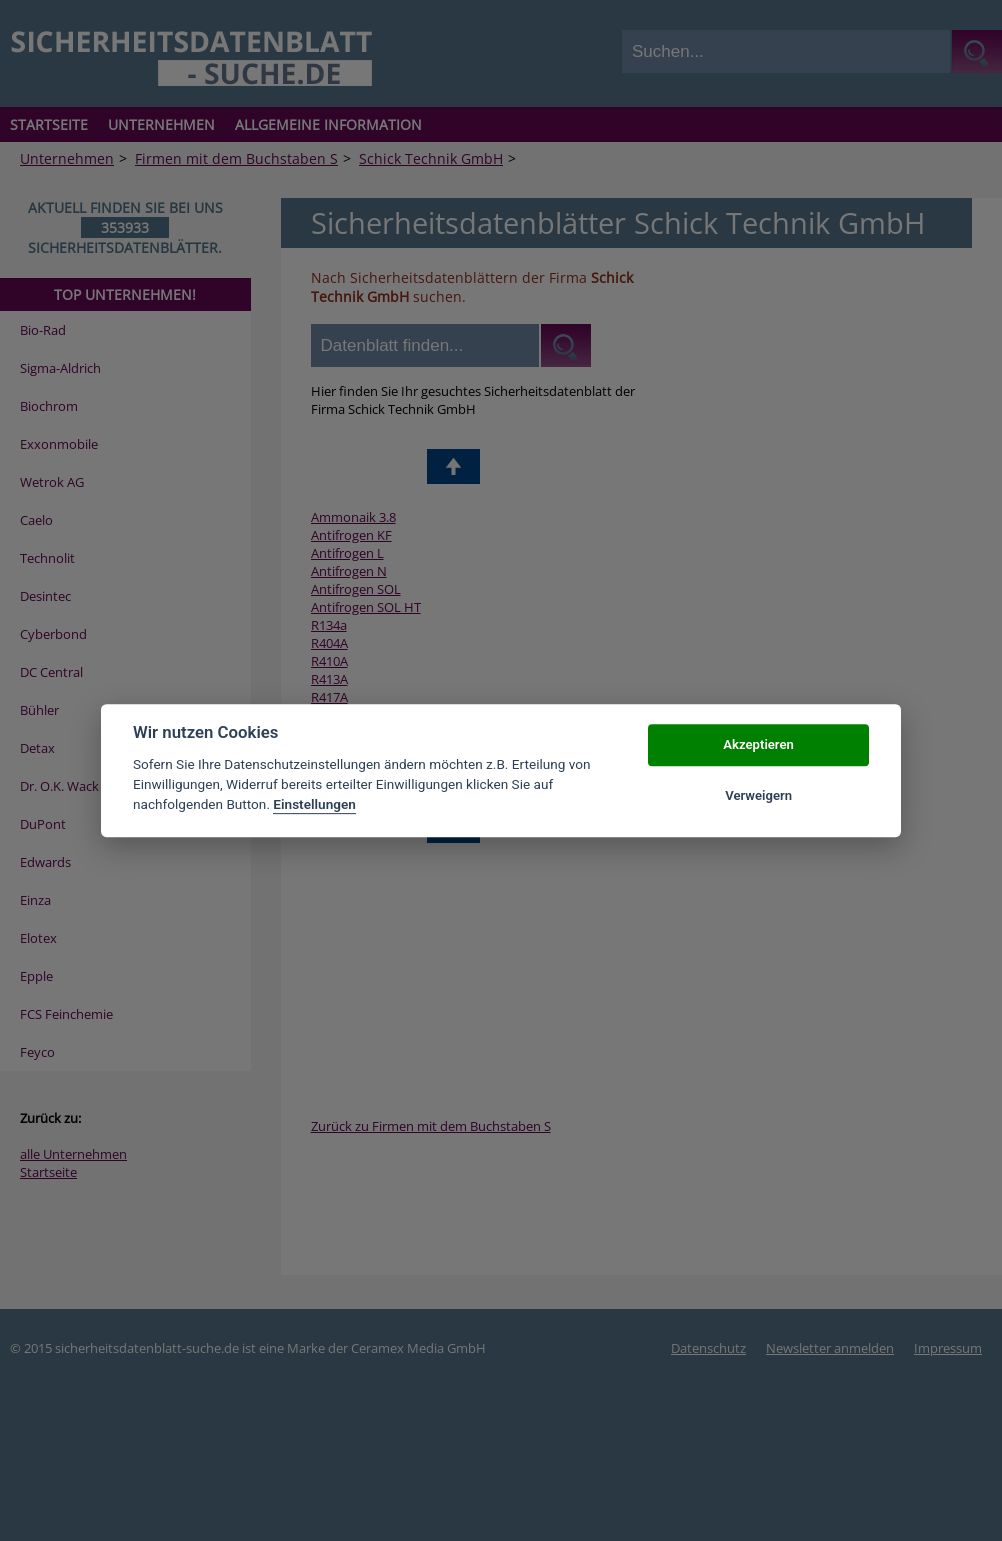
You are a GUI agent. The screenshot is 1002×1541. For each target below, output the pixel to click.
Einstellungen (314, 805)
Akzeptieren (758, 745)
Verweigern (758, 795)
